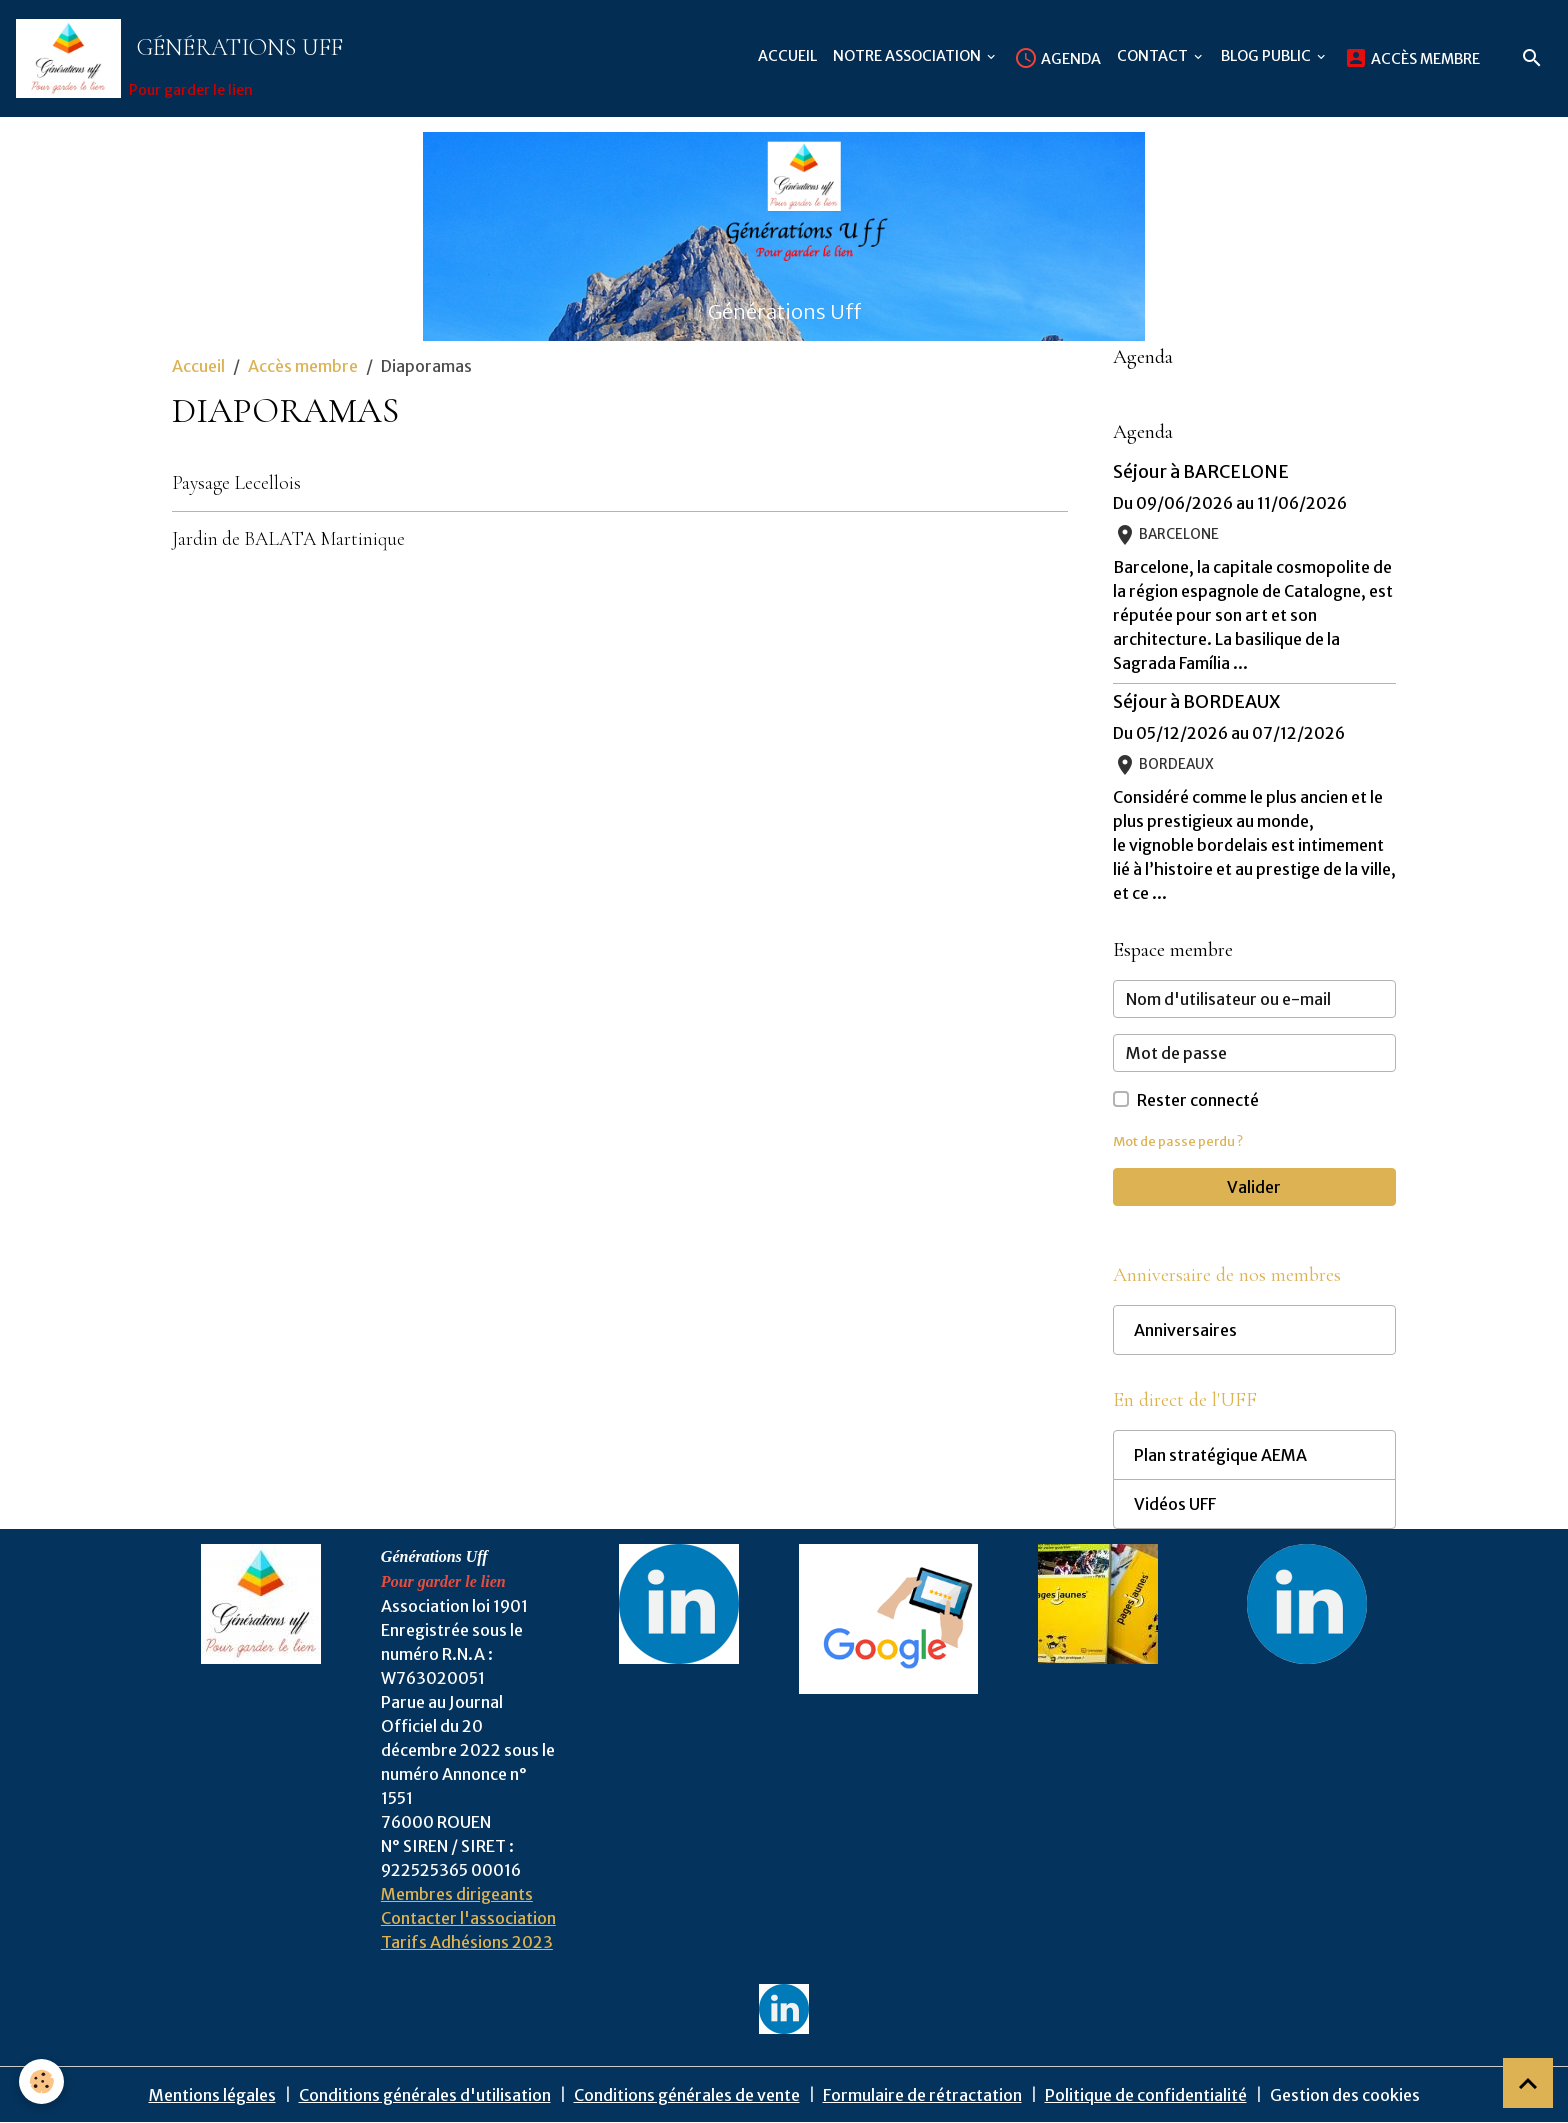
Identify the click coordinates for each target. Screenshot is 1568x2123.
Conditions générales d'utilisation (425, 2095)
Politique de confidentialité (1146, 2095)
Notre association (908, 56)
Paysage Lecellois (236, 483)
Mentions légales (212, 2095)
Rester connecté (1198, 1100)
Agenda (1057, 58)
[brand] (183, 58)
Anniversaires (1185, 1330)
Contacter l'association (468, 1918)
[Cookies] (42, 2081)
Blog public (1267, 56)
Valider (1254, 1187)
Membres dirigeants (457, 1894)
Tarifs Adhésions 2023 (467, 1942)
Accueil (787, 56)
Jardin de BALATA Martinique (288, 539)
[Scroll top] (1528, 2083)
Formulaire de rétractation (922, 2095)
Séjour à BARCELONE (1201, 472)
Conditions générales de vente (687, 2095)
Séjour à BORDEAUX (1196, 702)
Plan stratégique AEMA (1220, 1455)
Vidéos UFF (1175, 1504)
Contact (1154, 56)
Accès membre (1412, 58)
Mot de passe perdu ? (1178, 1141)
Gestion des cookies (1345, 2095)
